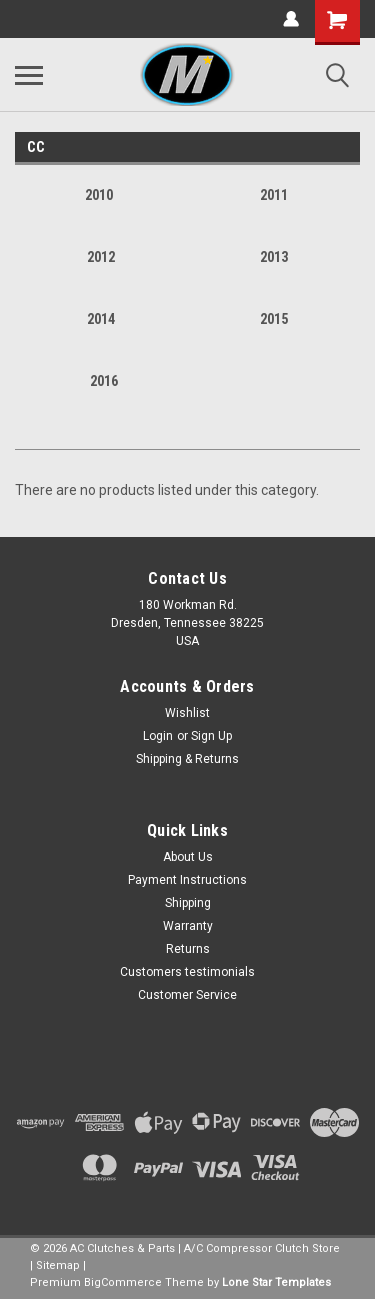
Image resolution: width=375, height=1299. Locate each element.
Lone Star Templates (276, 1282)
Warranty (188, 926)
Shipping (188, 903)
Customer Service (187, 995)
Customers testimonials (187, 972)
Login (158, 736)
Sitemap (58, 1265)
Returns (188, 949)
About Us (188, 857)
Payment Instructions (187, 880)
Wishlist (187, 713)
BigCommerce (123, 1282)
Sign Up (211, 736)
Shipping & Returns (187, 759)
